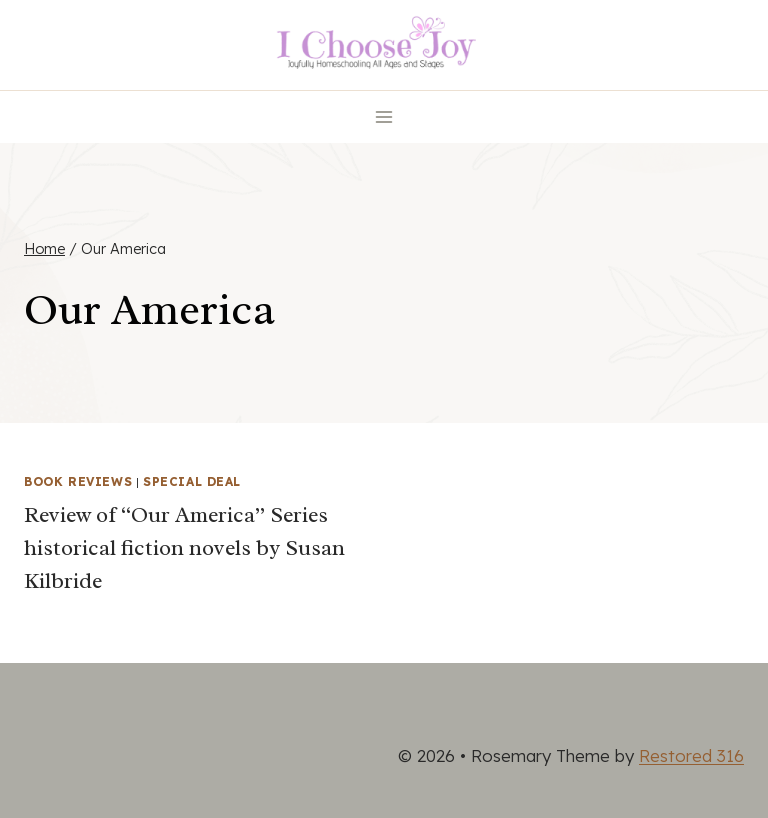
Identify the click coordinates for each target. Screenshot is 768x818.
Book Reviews (78, 481)
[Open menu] (384, 116)
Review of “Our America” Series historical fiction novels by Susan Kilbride (184, 548)
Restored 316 (691, 755)
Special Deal (192, 481)
